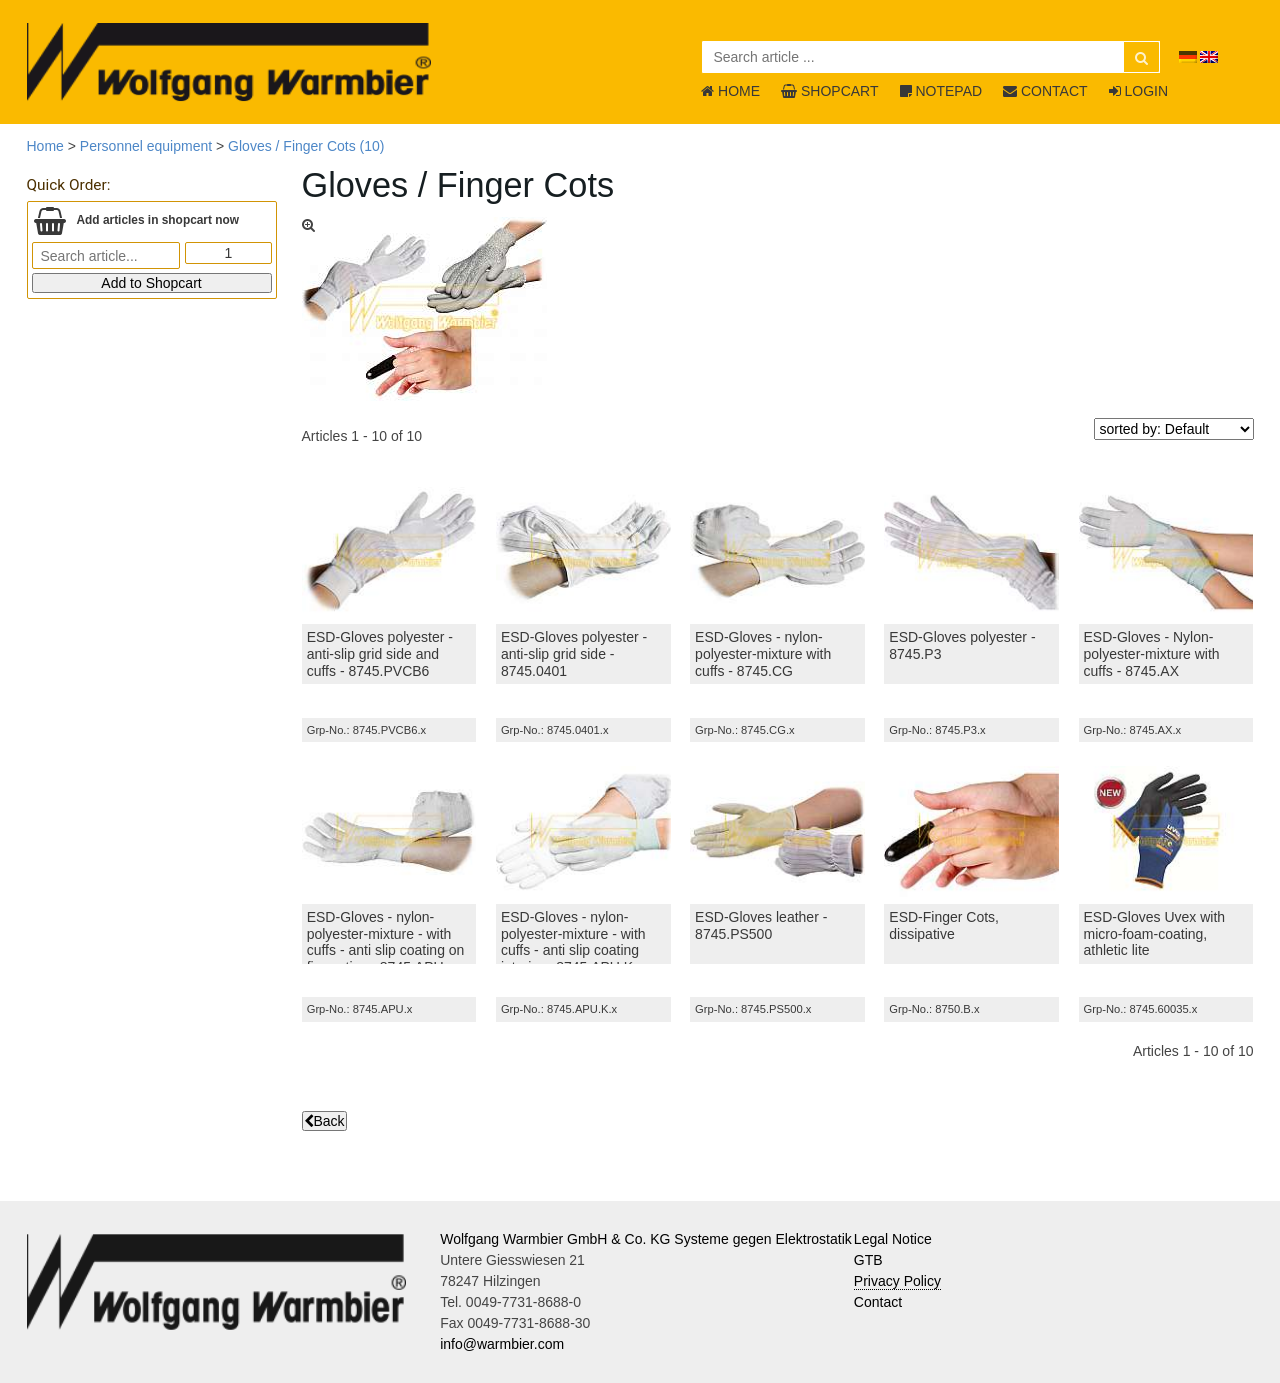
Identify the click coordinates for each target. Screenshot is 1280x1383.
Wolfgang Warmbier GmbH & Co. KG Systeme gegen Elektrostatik (646, 1239)
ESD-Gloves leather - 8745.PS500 (761, 925)
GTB (868, 1260)
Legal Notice (893, 1239)
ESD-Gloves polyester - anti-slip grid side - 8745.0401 (574, 654)
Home (45, 146)
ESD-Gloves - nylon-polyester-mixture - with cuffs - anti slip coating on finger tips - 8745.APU (386, 942)
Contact (878, 1302)
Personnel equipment (146, 146)
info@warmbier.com (502, 1344)
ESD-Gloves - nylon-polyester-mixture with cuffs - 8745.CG (763, 654)
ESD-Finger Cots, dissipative (944, 925)
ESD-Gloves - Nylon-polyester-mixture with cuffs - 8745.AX (1152, 654)
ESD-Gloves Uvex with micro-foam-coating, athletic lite (1155, 934)
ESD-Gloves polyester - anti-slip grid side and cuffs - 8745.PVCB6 (380, 654)
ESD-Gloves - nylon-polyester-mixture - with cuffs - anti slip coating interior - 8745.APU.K (573, 942)
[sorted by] (1174, 429)
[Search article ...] (931, 57)
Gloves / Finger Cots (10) (306, 146)
